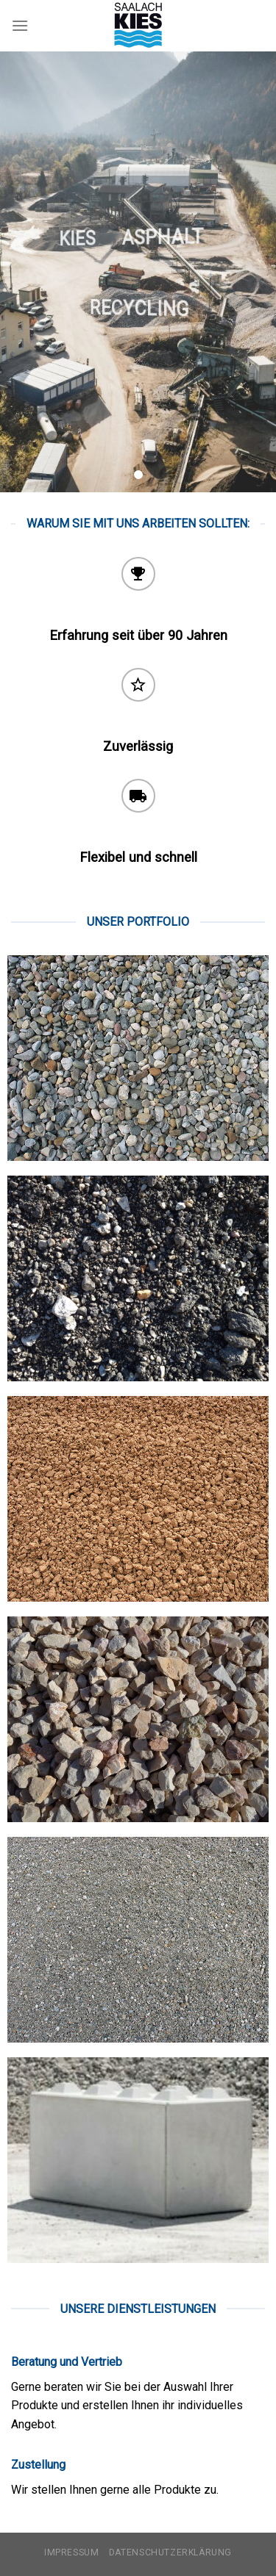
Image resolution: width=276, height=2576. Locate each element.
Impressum (71, 2552)
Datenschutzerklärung (170, 2552)
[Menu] (20, 25)
